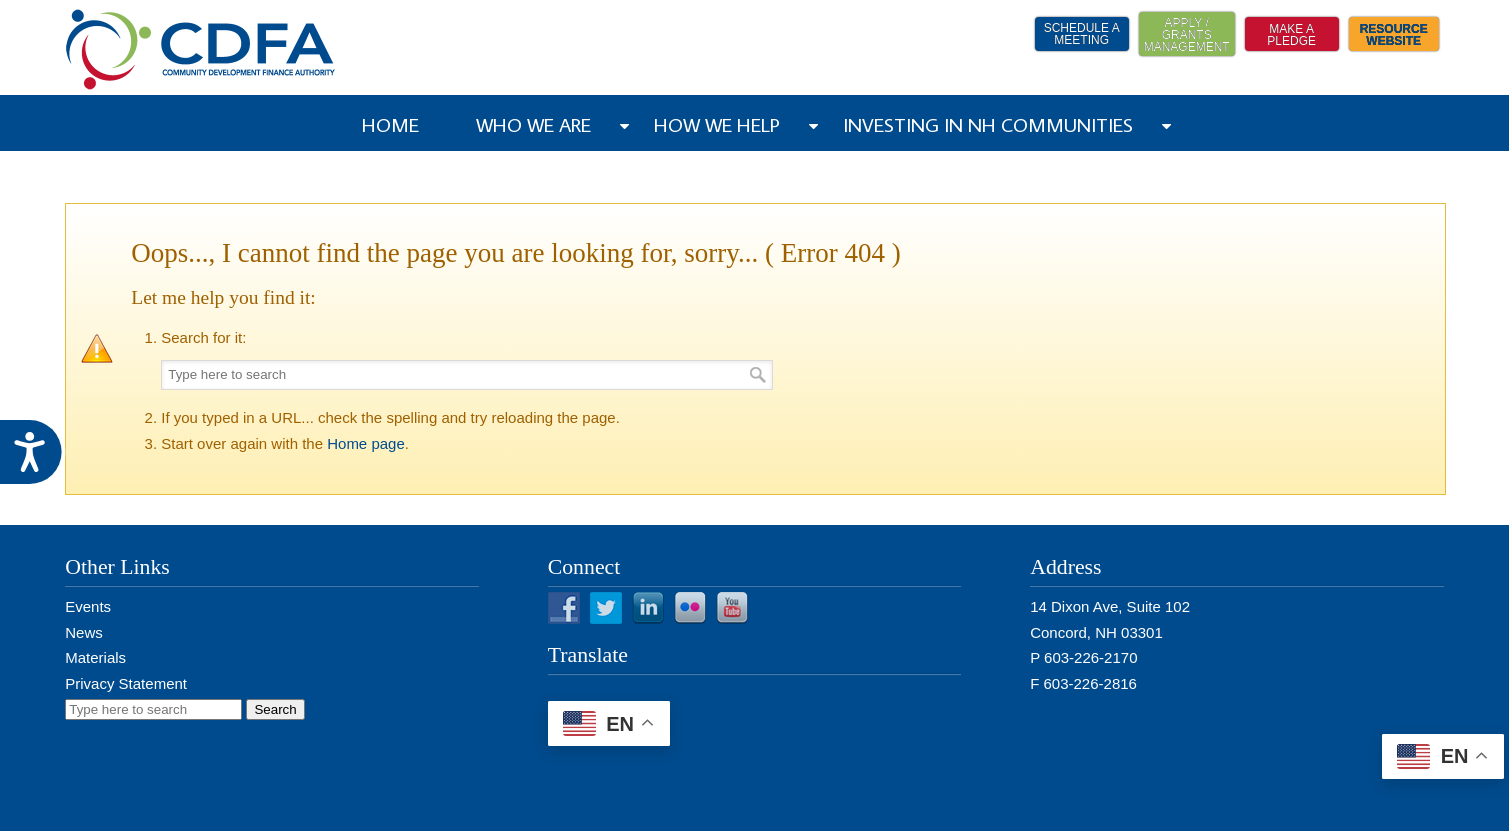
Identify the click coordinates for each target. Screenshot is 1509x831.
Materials (95, 657)
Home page (366, 443)
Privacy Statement (126, 683)
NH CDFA (201, 49)
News (84, 632)
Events (88, 606)
